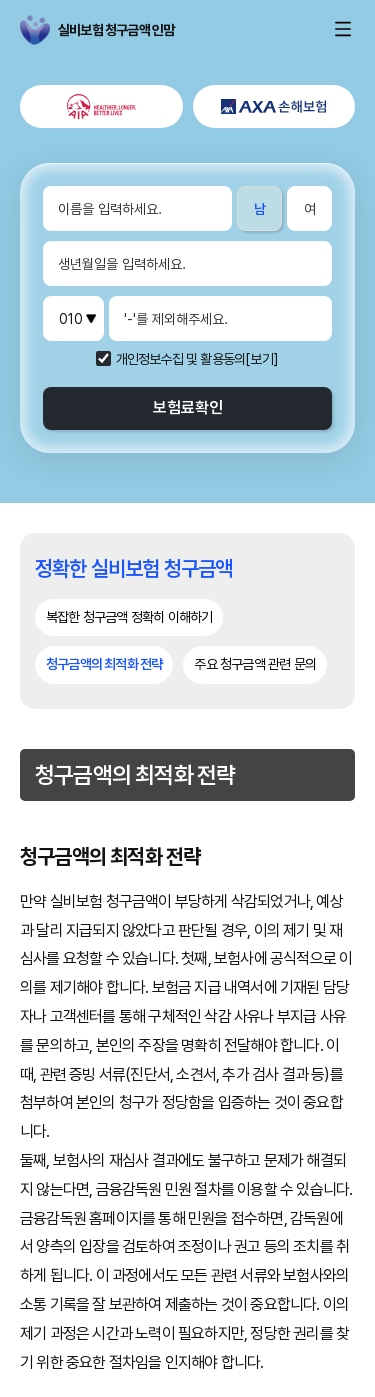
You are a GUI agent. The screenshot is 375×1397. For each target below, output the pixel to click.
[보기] (262, 359)
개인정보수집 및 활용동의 (181, 359)
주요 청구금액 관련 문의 (255, 664)
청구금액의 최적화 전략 (104, 664)
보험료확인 (188, 407)
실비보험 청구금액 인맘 (45, 30)
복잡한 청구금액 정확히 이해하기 (129, 617)
